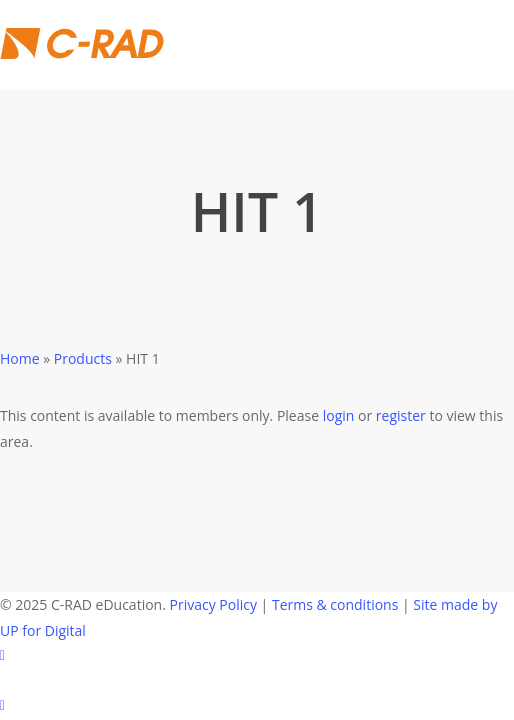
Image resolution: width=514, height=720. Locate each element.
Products (83, 358)
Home (20, 358)
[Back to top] (257, 707)
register (401, 415)
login (339, 415)
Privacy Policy (213, 604)
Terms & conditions (335, 604)
